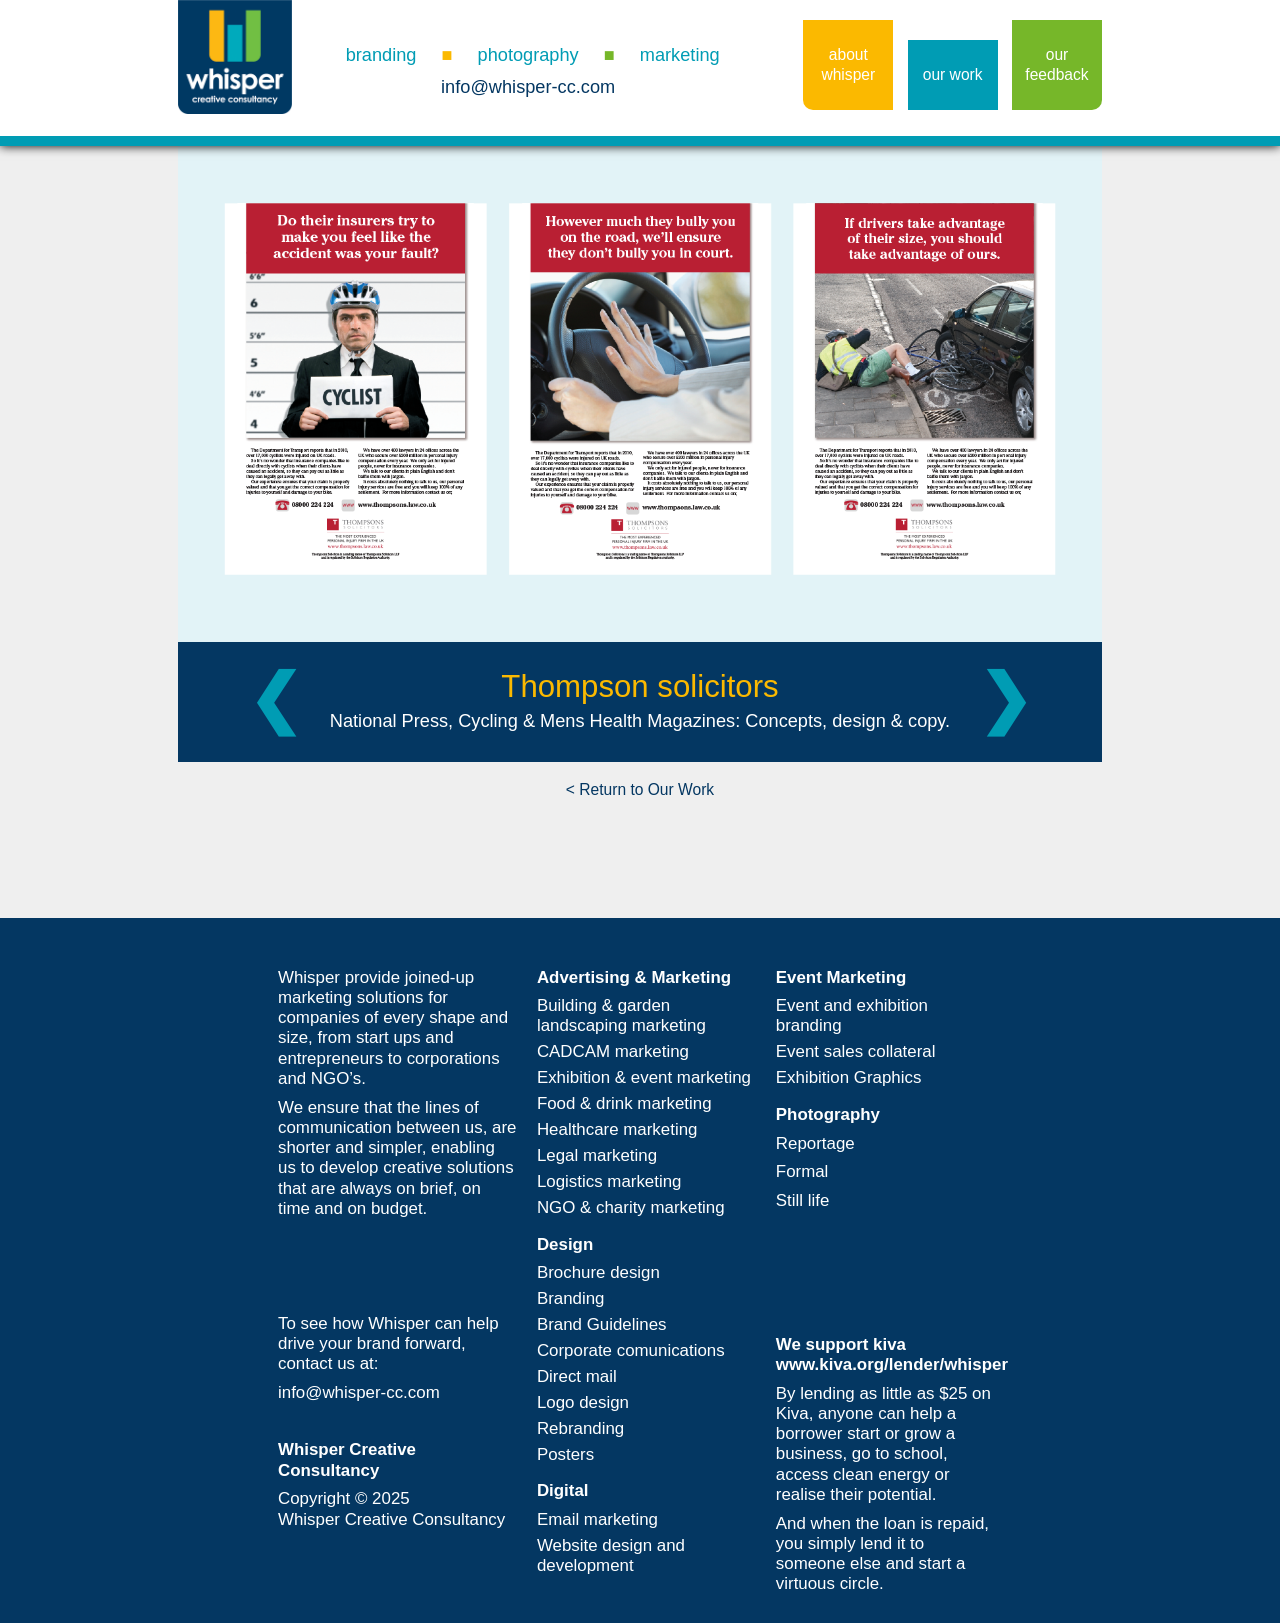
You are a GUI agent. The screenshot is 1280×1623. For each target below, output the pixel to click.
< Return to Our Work (640, 789)
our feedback (1056, 64)
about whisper (848, 64)
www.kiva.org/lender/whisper (892, 1364)
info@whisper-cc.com (528, 87)
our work (953, 74)
